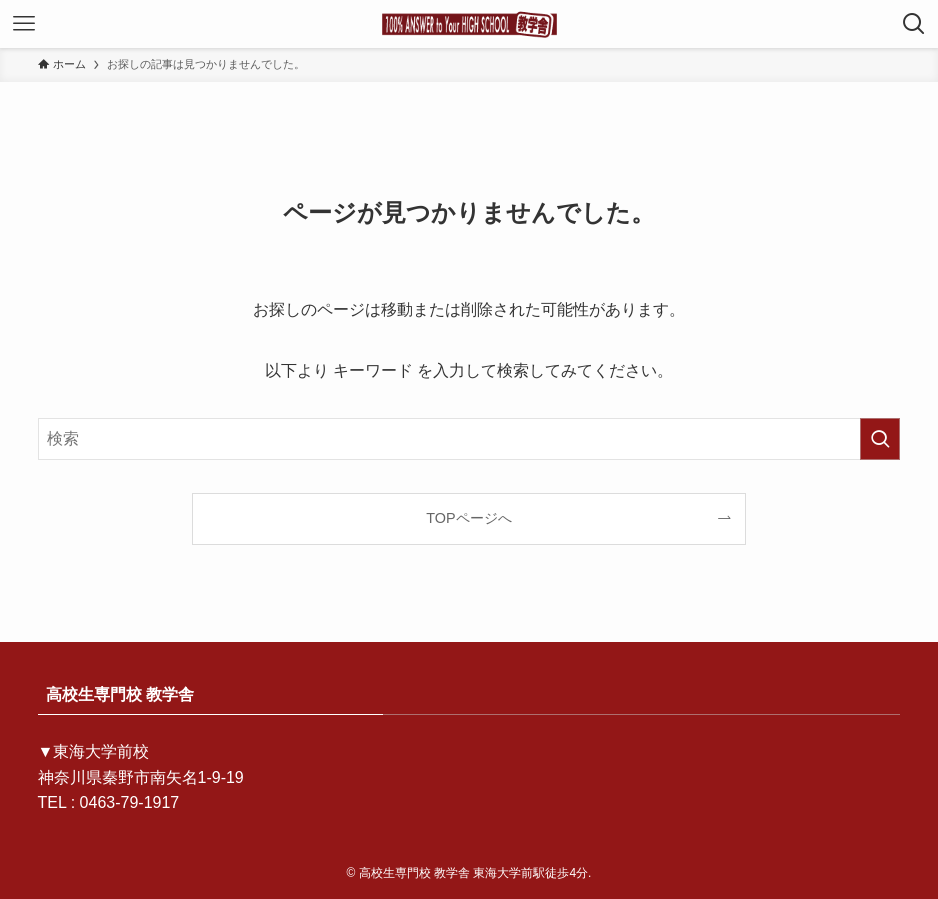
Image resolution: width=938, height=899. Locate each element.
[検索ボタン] (914, 24)
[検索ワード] (469, 439)
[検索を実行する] (880, 439)
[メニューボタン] (24, 24)
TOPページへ (468, 518)
